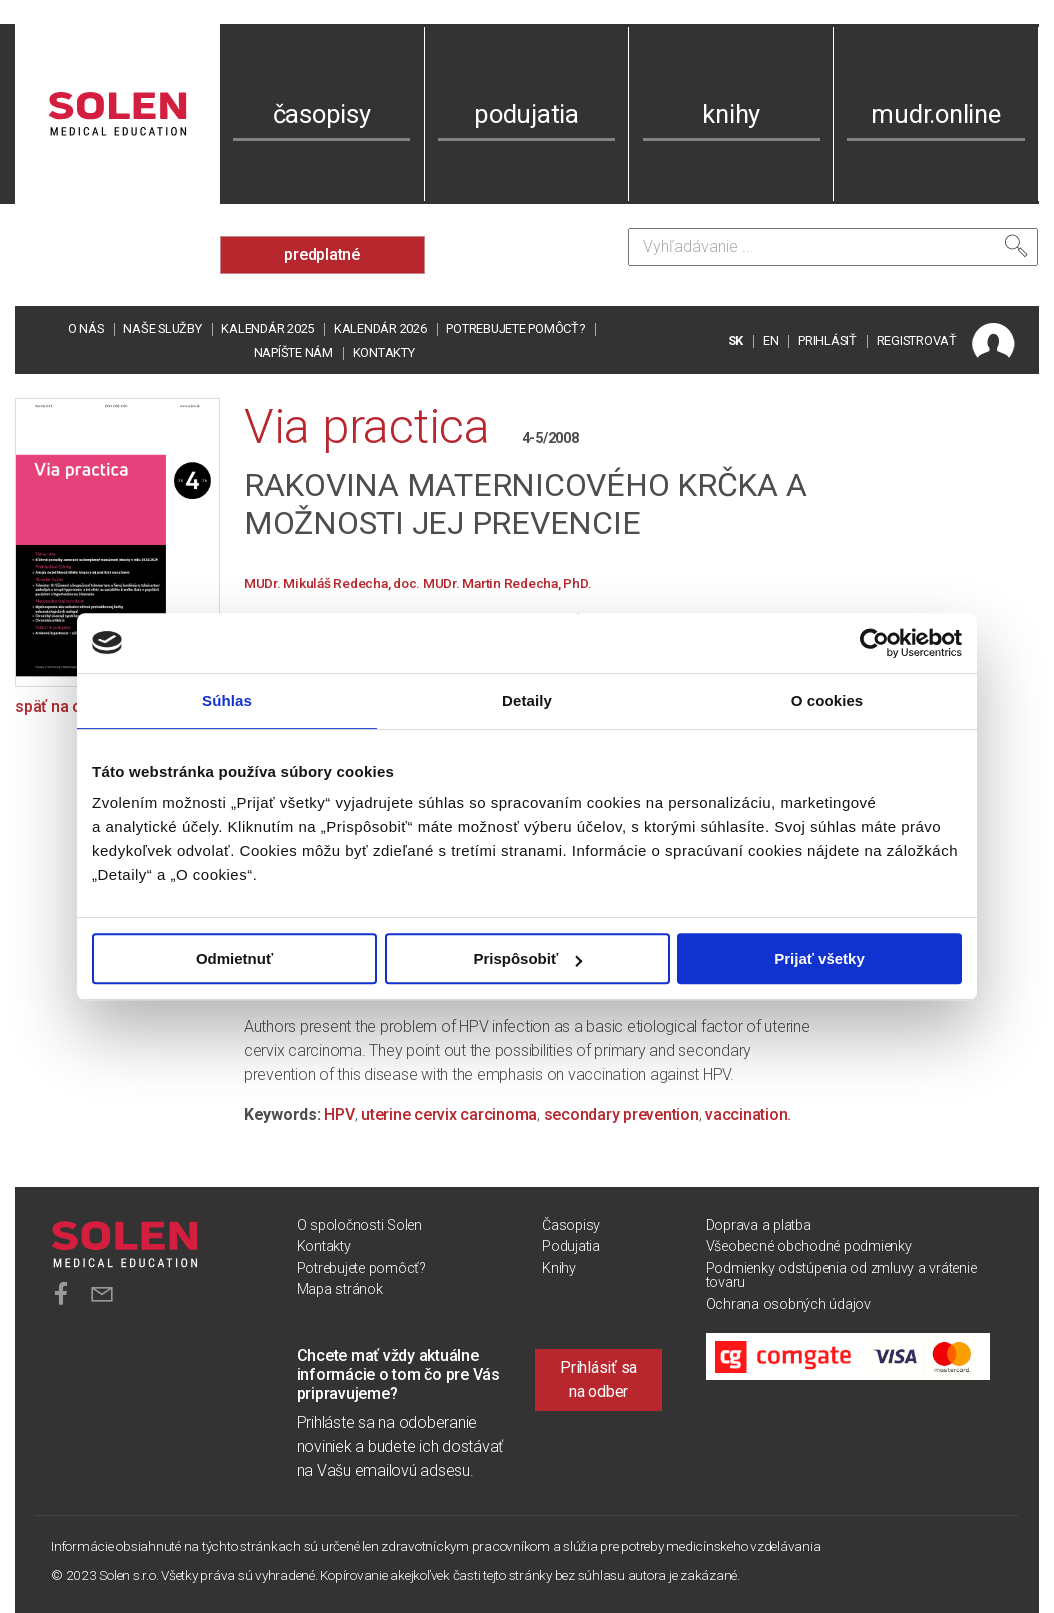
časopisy (322, 114)
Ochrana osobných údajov (788, 1304)
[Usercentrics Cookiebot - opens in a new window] (874, 643)
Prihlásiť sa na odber (598, 1379)
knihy (731, 114)
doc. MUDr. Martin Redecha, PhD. (492, 583)
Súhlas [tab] (227, 700)
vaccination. (748, 1114)
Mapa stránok (340, 1289)
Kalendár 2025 (267, 328)
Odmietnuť (234, 958)
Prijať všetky (819, 958)
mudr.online (935, 114)
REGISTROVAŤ (917, 340)
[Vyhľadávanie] (833, 247)
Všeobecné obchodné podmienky (809, 1246)
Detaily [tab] (527, 700)
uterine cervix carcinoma (449, 1114)
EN (771, 340)
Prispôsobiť (527, 958)
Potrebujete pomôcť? (515, 328)
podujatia (526, 114)
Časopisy (571, 1225)
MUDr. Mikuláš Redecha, (318, 583)
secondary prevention (621, 1114)
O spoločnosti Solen (359, 1225)
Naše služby (162, 328)
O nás (86, 328)
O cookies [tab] (827, 700)
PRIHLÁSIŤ (827, 340)
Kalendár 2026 (380, 328)
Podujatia (571, 1246)
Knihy (559, 1268)
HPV (339, 1114)
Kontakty (384, 352)
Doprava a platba (758, 1225)
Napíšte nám (293, 352)
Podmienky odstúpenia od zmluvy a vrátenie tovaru (841, 1275)
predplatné (322, 254)
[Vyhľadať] (1016, 246)
